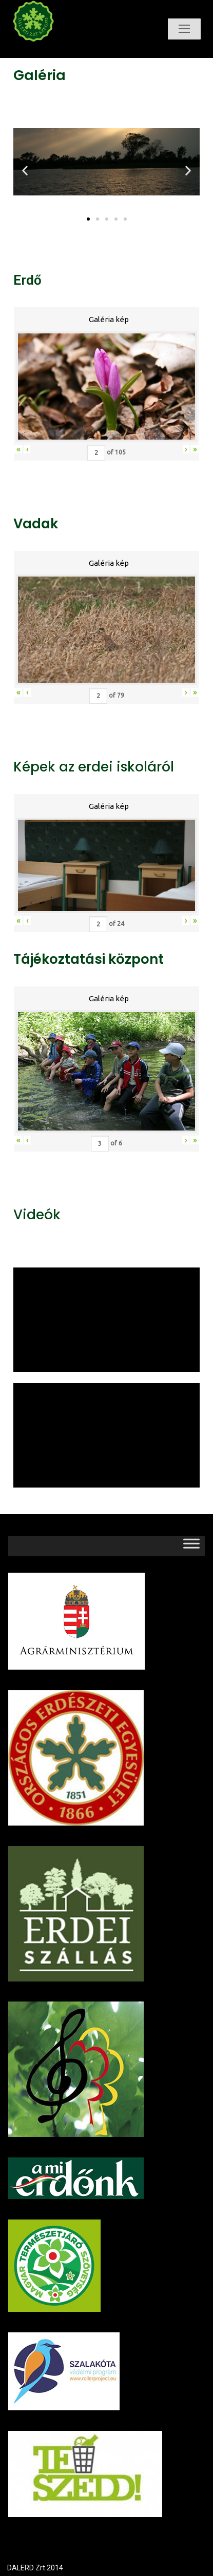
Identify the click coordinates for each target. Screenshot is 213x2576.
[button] (88, 219)
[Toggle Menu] (191, 1545)
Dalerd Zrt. (50, 50)
